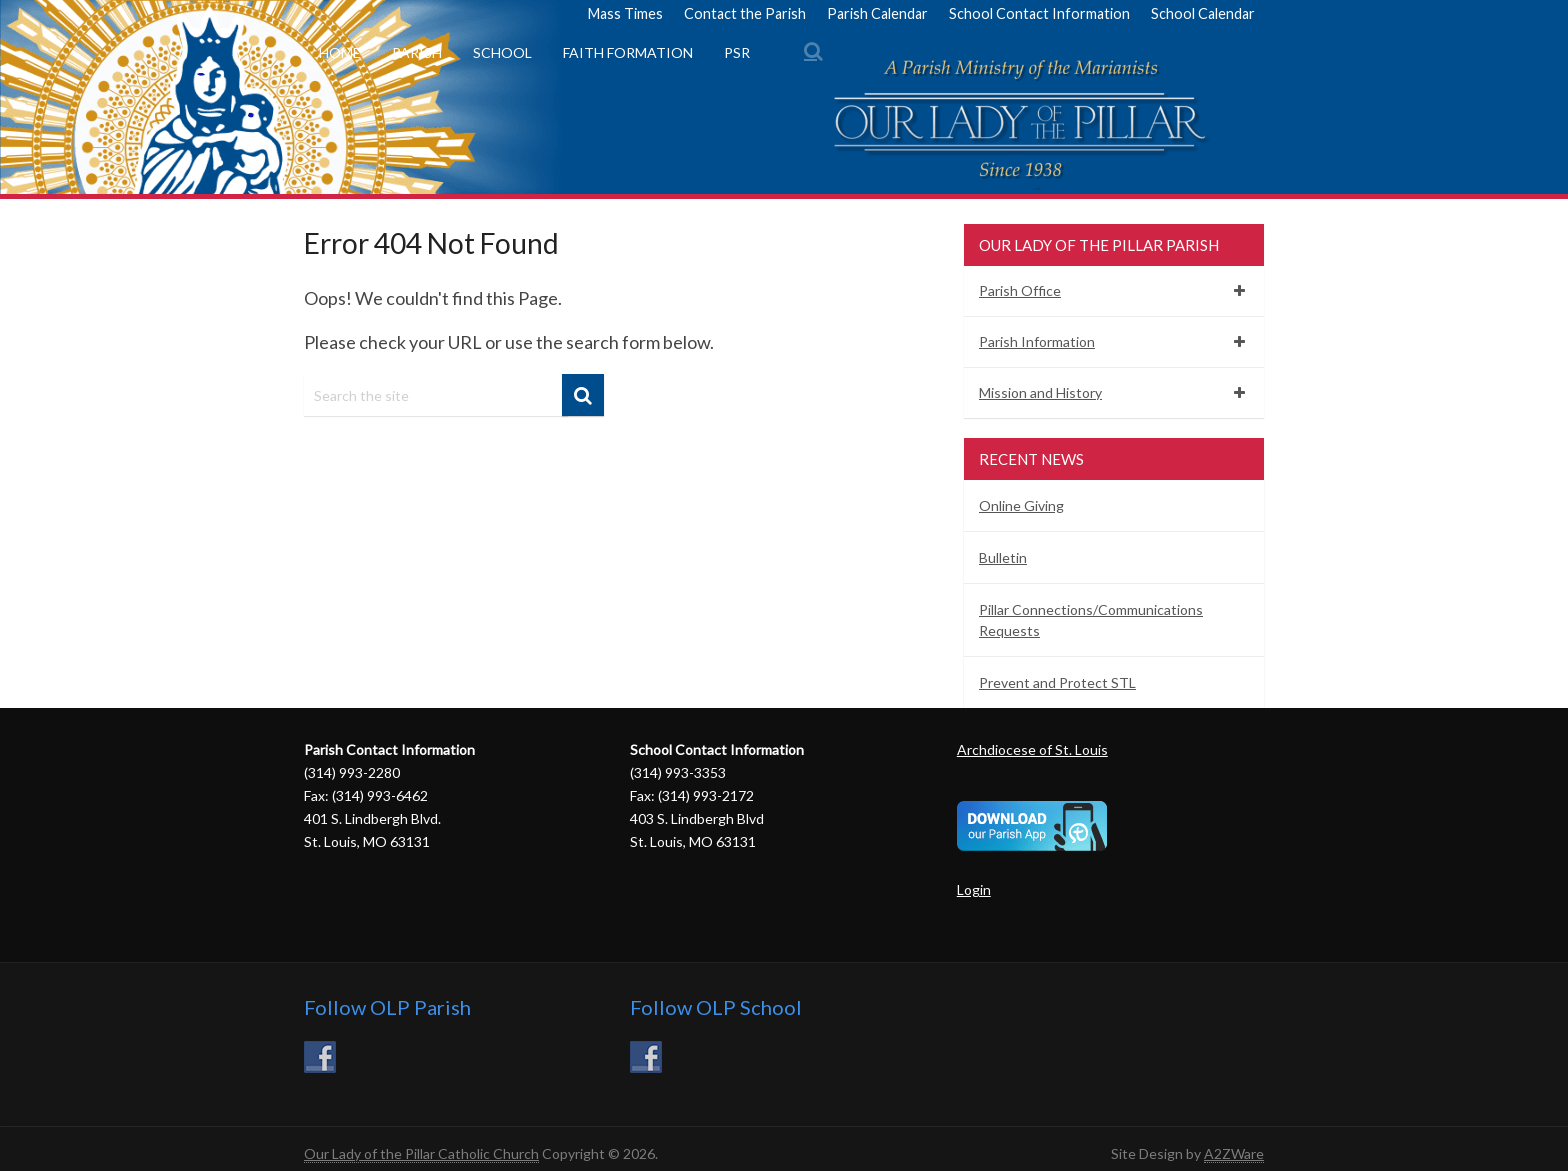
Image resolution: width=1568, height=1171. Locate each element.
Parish (417, 52)
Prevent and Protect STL (1057, 682)
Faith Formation (628, 52)
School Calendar (1203, 13)
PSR (737, 52)
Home (340, 52)
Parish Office (1020, 290)
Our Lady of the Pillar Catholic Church (421, 1153)
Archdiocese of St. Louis (1032, 749)
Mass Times (625, 13)
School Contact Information (1039, 13)
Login (974, 889)
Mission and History (1040, 392)
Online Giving (1021, 505)
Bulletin (1003, 557)
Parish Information (1037, 341)
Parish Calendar (877, 13)
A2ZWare (1234, 1153)
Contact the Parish (745, 13)
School (502, 52)
